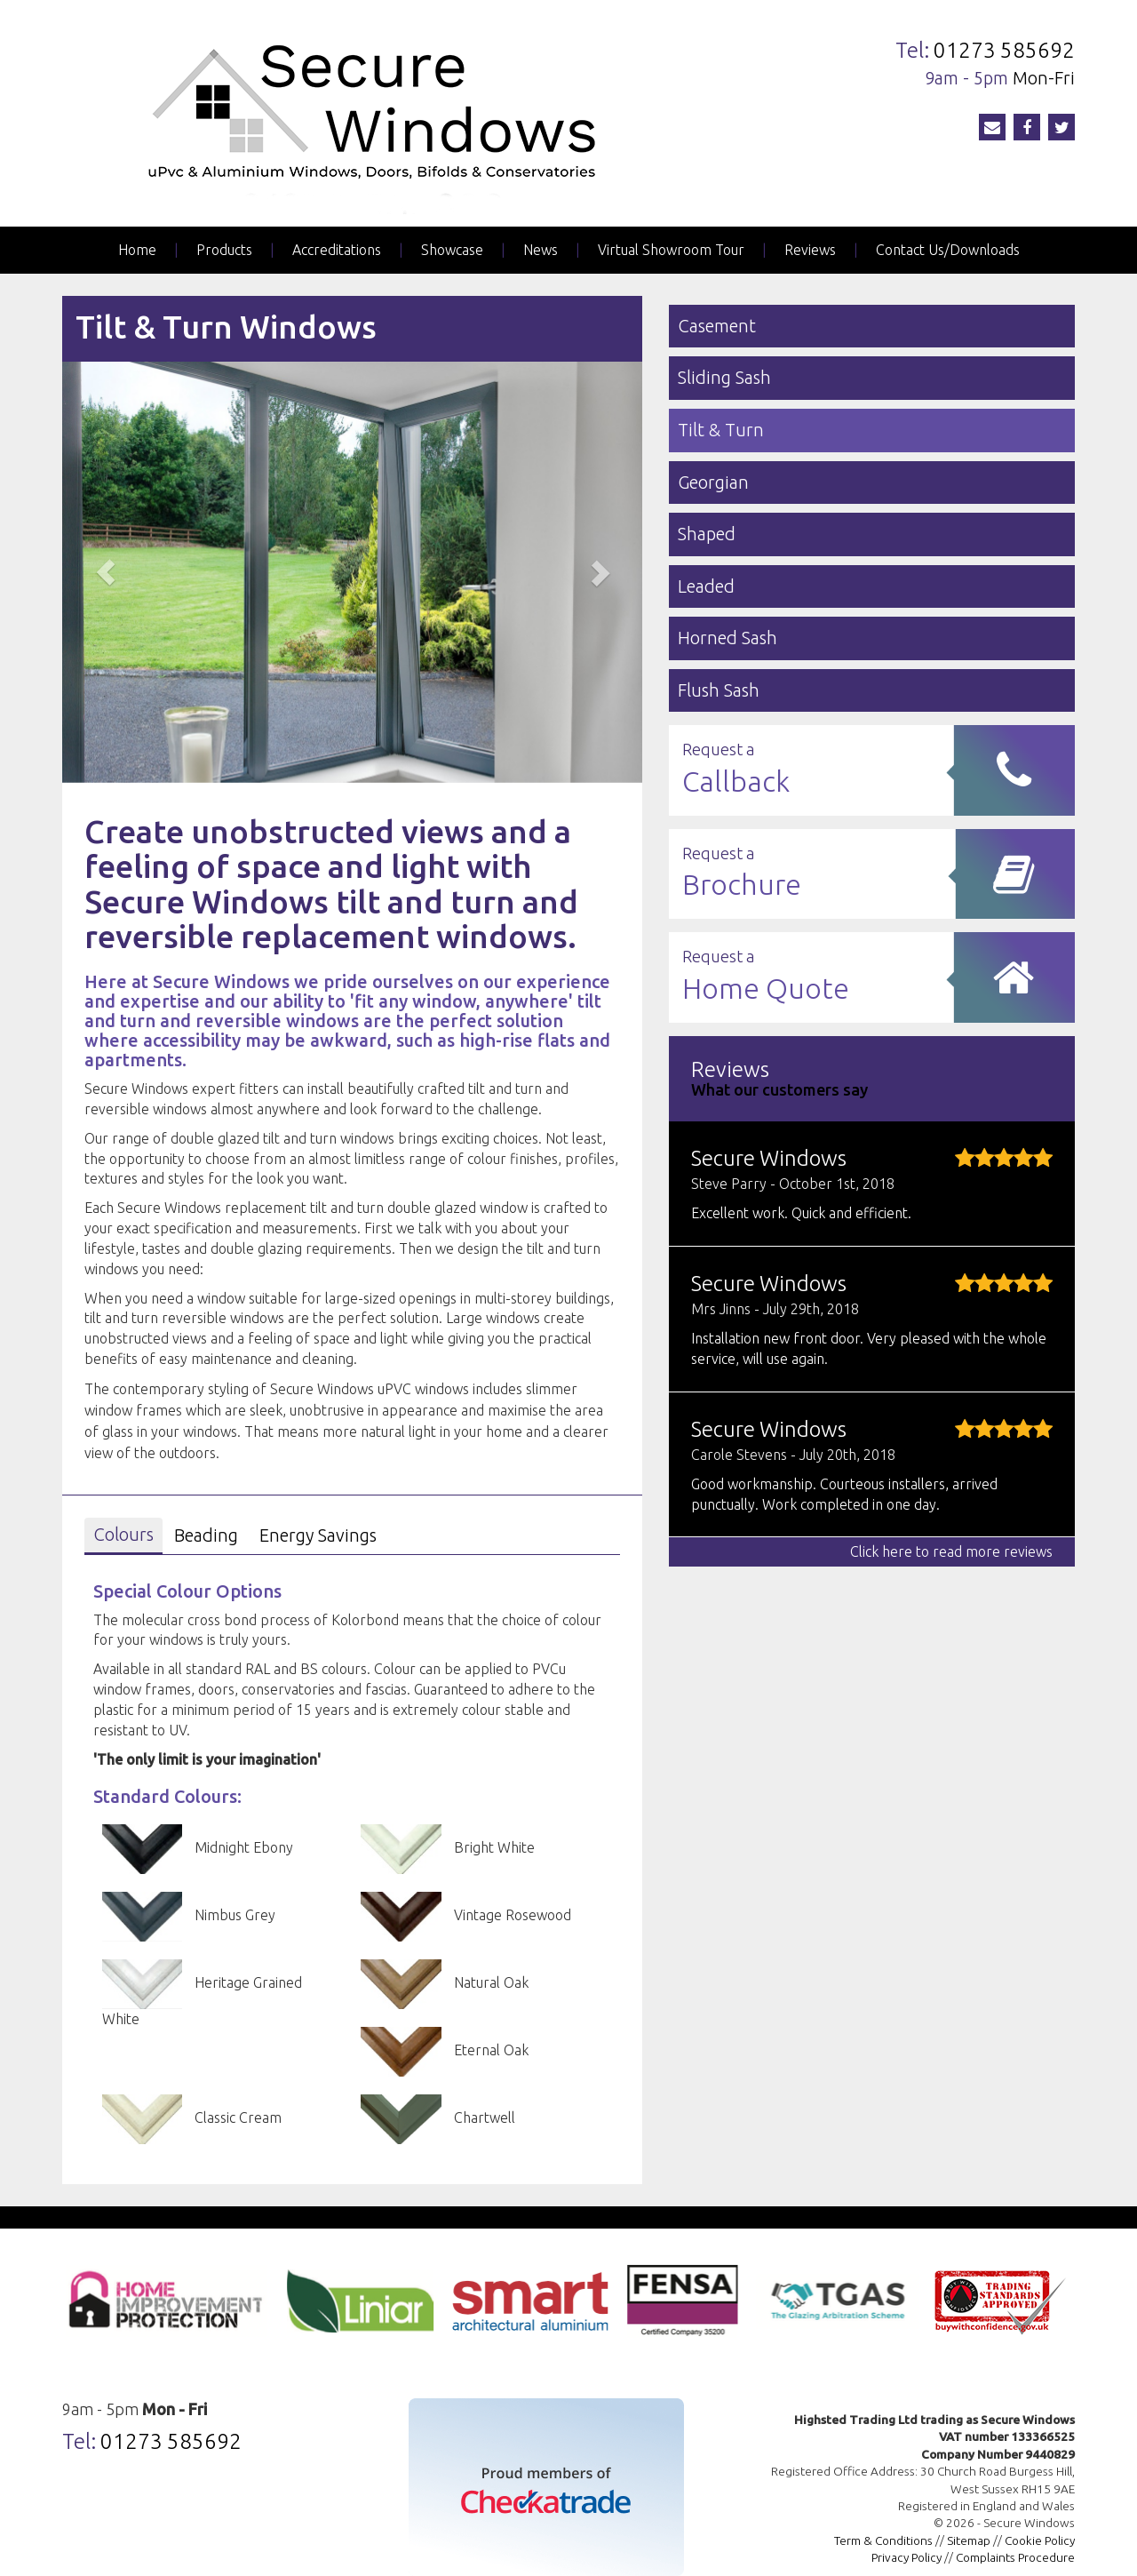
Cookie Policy (1040, 2540)
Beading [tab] (206, 1535)
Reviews (810, 250)
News (540, 250)
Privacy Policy (906, 2557)
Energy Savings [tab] (318, 1535)
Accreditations (336, 250)
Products (224, 250)
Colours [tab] (123, 1534)
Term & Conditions (883, 2540)
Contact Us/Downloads (948, 250)
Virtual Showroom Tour (671, 250)
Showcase (452, 250)
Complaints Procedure (1015, 2557)
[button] (105, 572)
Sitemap (968, 2540)
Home (137, 250)
